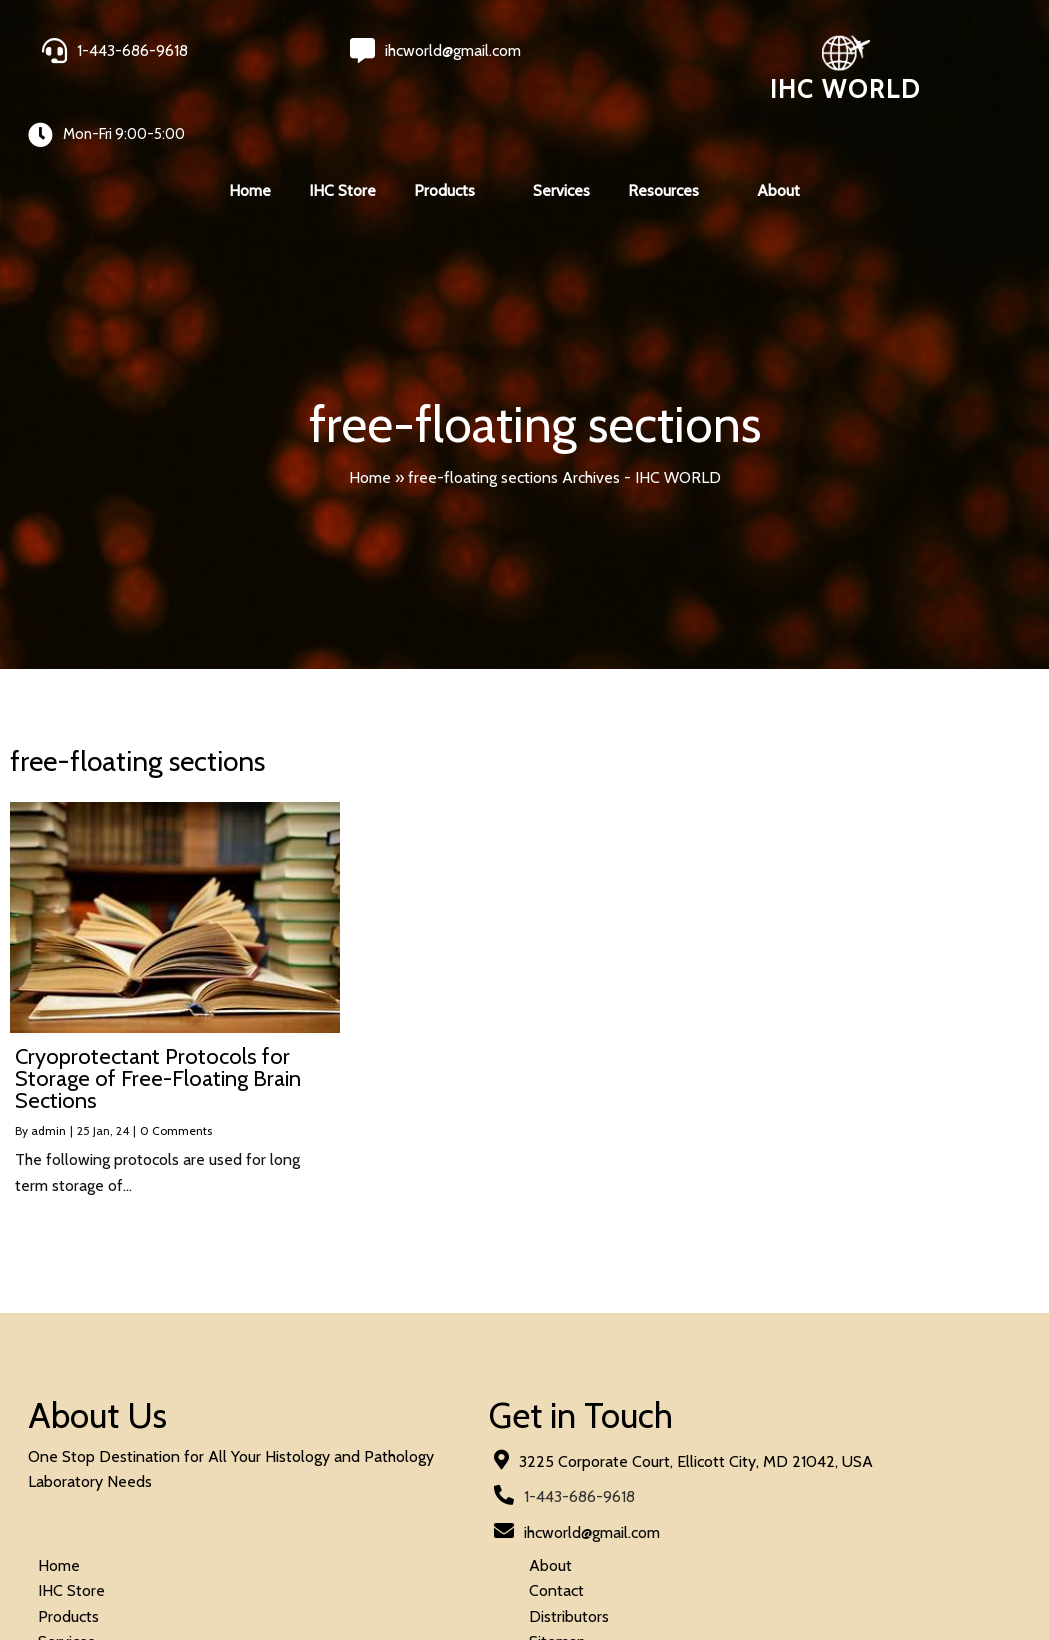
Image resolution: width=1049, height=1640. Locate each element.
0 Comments (176, 1087)
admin (48, 1087)
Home (370, 433)
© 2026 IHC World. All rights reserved (160, 1571)
